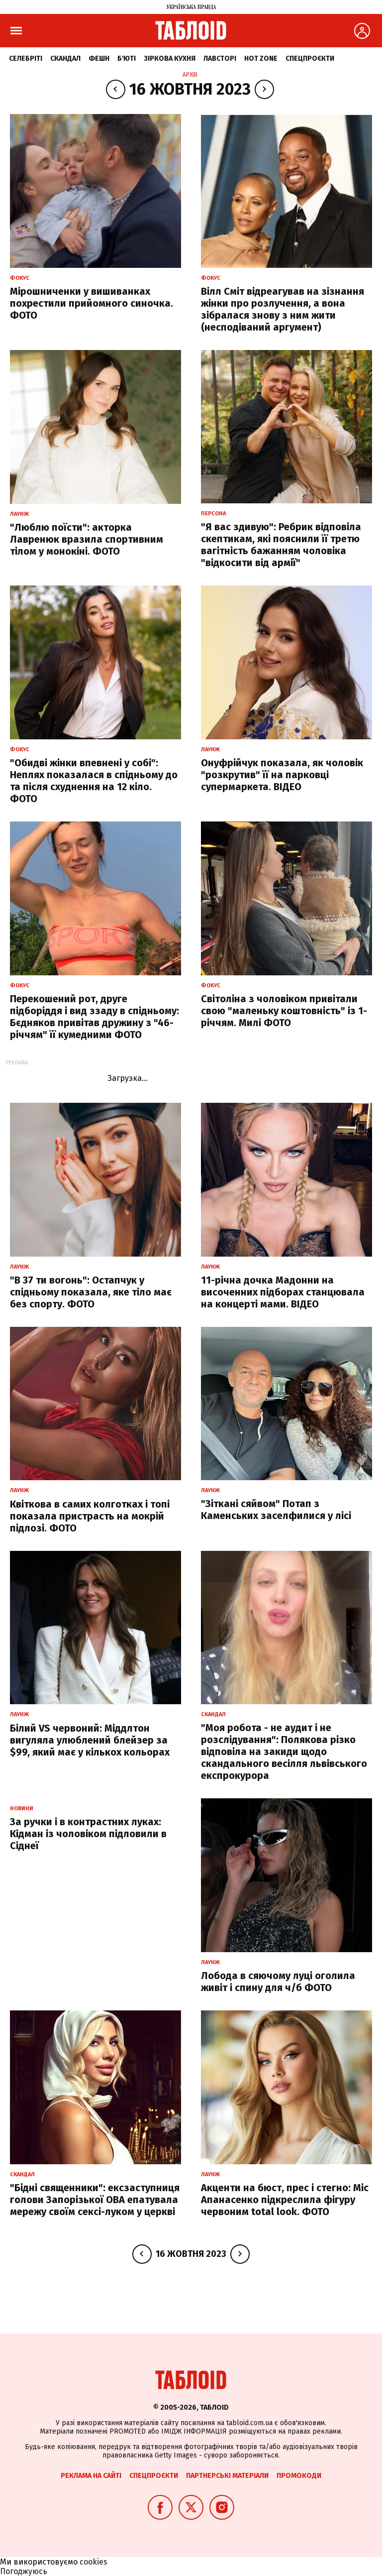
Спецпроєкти (310, 58)
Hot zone (261, 58)
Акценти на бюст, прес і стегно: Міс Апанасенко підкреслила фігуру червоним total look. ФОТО (285, 2200)
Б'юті (126, 58)
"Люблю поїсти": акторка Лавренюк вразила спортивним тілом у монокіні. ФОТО (86, 539)
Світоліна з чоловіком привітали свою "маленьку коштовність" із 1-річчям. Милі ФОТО (284, 1011)
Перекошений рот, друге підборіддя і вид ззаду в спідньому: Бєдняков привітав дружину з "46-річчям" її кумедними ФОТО (94, 1017)
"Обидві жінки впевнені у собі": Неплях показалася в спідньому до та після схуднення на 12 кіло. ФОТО (94, 781)
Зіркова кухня (169, 58)
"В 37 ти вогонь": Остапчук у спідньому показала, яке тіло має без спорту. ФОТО (91, 1292)
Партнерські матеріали (227, 2475)
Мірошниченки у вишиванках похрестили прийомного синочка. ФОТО (91, 303)
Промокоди (299, 2475)
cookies (93, 2562)
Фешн (99, 58)
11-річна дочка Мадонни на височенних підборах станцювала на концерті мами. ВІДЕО (283, 1292)
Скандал (65, 58)
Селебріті (25, 58)
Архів (190, 74)
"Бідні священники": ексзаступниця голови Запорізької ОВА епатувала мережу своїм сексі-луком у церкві (95, 2200)
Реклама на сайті (91, 2475)
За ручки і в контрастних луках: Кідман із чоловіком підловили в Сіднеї (88, 1834)
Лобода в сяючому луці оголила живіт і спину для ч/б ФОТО (278, 1981)
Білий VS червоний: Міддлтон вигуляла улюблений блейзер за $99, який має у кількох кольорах (90, 1740)
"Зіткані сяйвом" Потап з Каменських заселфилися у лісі (276, 1510)
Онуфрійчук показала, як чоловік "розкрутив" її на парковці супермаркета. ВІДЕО (282, 775)
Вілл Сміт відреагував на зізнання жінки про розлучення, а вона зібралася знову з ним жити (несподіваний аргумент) (282, 309)
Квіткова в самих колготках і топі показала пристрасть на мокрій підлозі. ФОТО (90, 1516)
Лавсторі (219, 58)
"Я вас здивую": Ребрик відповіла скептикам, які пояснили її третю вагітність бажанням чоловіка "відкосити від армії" (281, 545)
